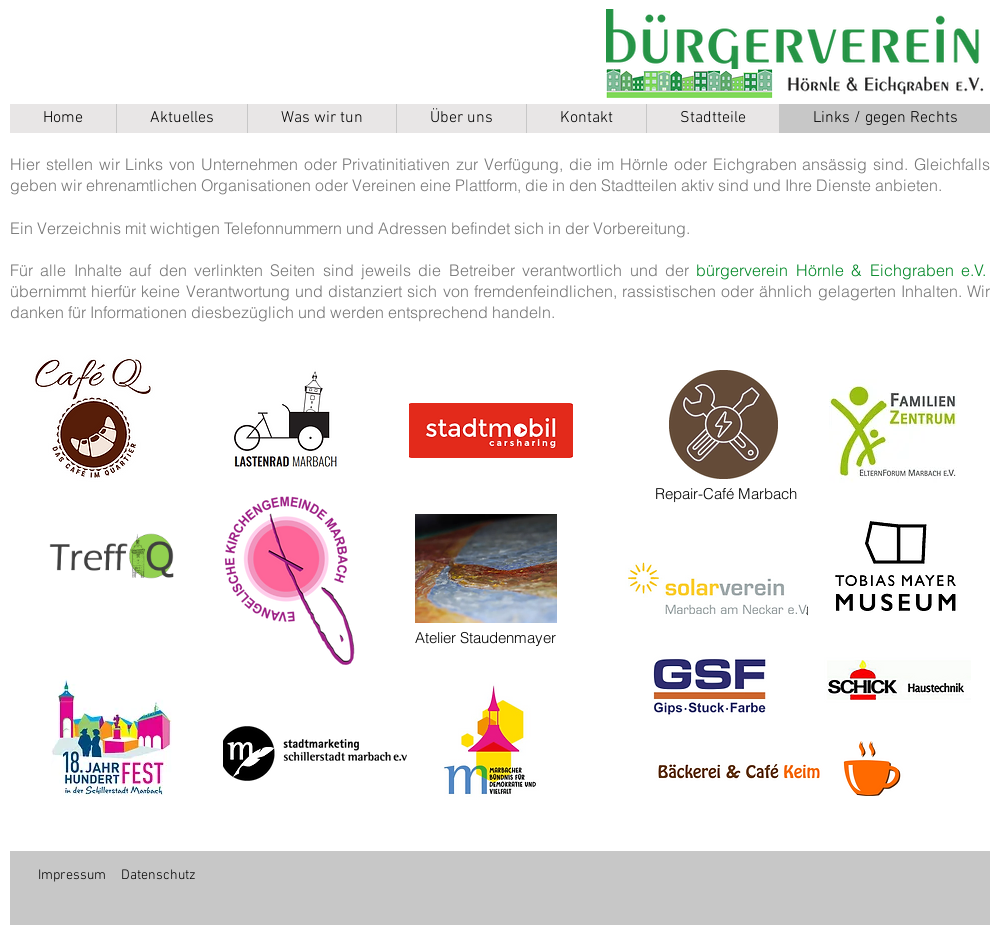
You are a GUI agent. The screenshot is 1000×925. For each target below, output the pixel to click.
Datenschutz (158, 875)
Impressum (72, 875)
